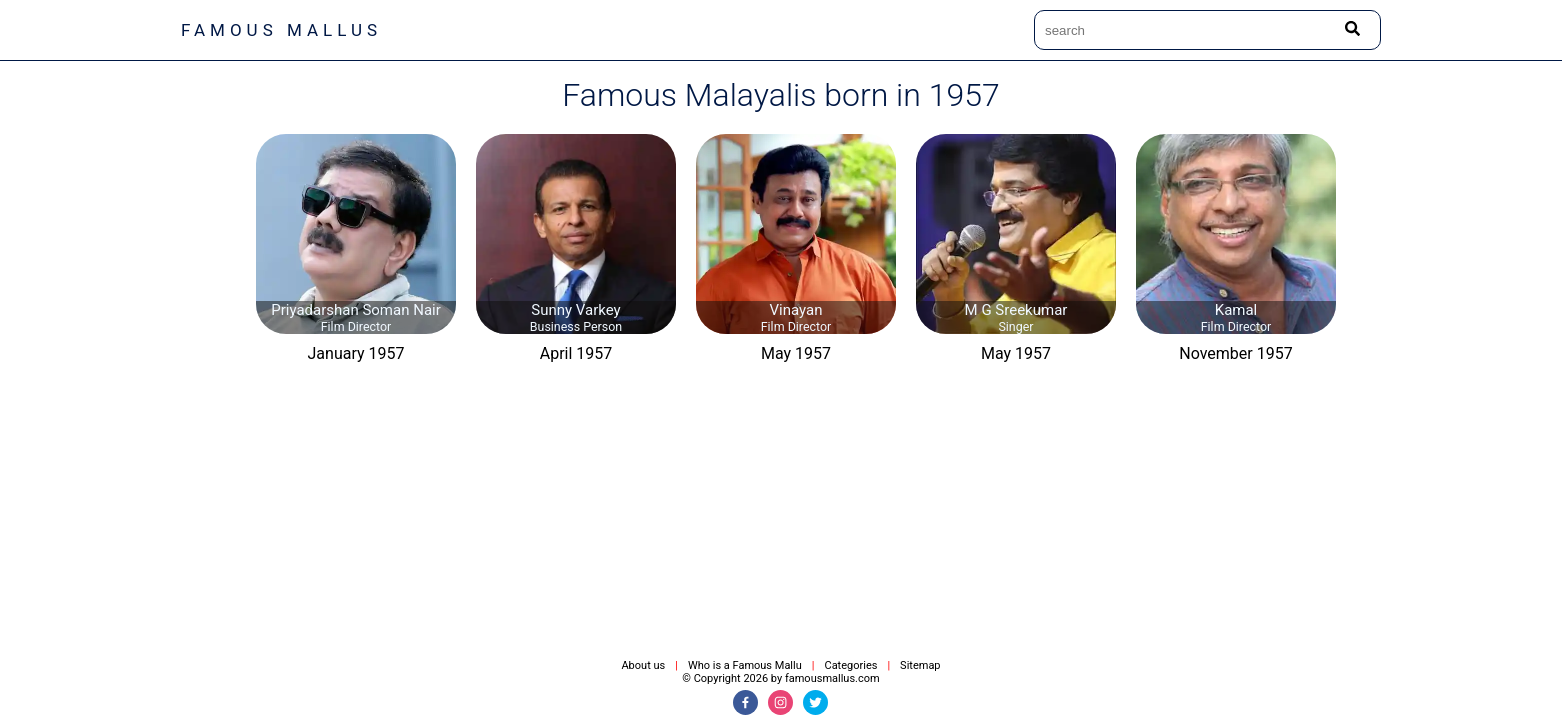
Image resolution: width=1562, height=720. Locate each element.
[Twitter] (815, 702)
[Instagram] (780, 702)
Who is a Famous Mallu (745, 665)
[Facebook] (745, 702)
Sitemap (920, 665)
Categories (850, 665)
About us (643, 665)
